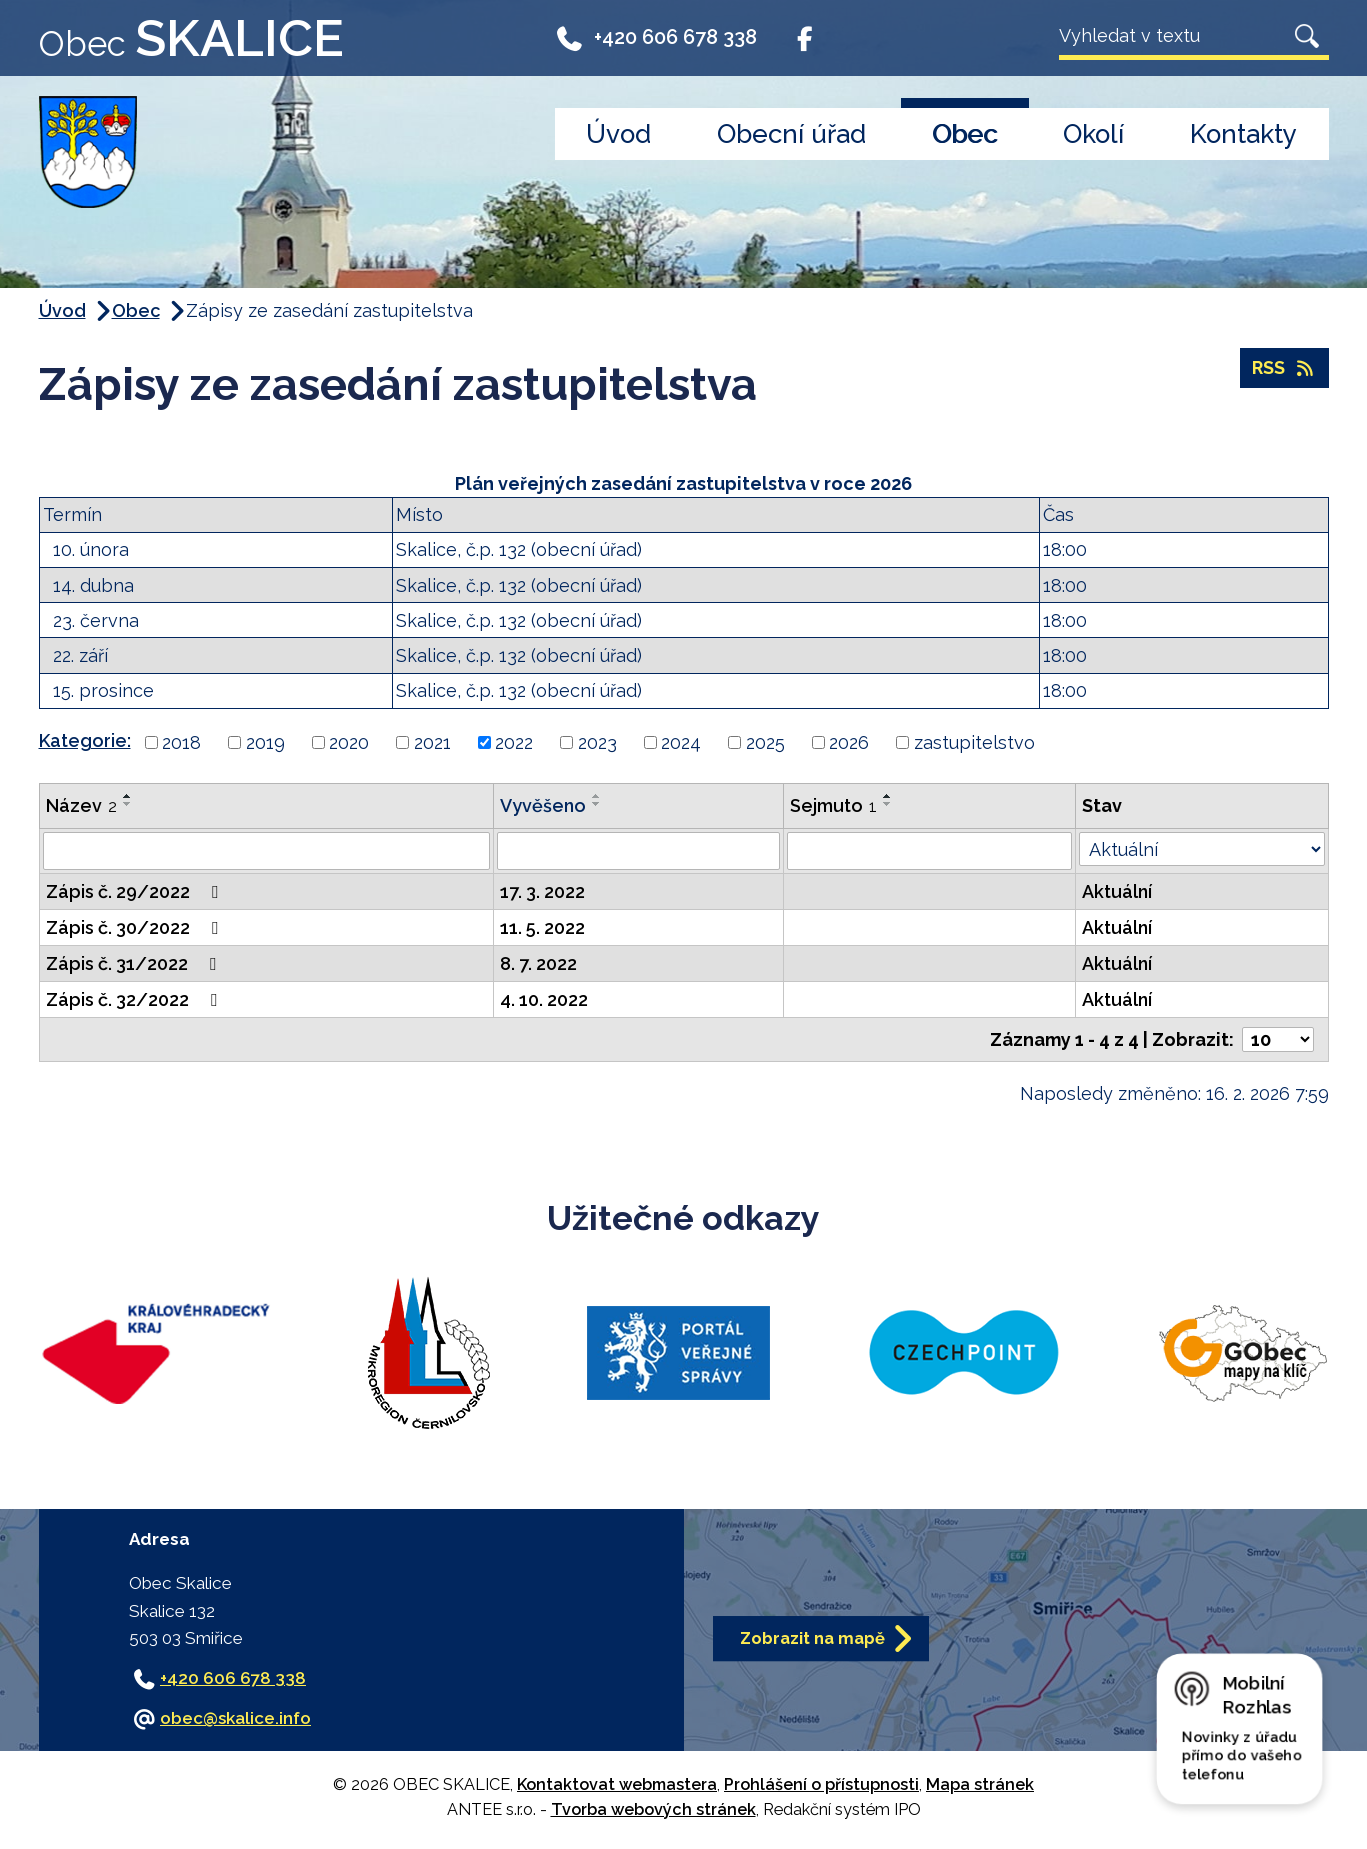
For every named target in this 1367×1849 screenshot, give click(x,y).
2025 (765, 742)
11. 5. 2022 (542, 927)
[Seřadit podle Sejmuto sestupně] (888, 804)
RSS (1284, 368)
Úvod (618, 134)
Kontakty (1243, 134)
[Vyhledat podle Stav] (1201, 849)
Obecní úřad (791, 134)
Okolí (1093, 134)
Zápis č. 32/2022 (135, 999)
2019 (265, 742)
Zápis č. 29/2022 (136, 891)
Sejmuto (833, 805)
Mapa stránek (980, 1784)
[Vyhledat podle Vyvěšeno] (638, 851)
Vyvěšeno (543, 805)
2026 (849, 742)
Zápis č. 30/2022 (136, 927)
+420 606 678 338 (656, 42)
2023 (597, 742)
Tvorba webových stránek (653, 1809)
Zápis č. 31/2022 (135, 963)
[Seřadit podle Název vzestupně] (128, 796)
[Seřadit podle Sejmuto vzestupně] (888, 796)
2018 (181, 742)
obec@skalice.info (235, 1718)
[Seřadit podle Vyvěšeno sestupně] (597, 804)
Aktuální (1117, 891)
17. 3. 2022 (542, 891)
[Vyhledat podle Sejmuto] (929, 851)
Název (81, 805)
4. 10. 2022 (544, 999)
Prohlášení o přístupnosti (821, 1784)
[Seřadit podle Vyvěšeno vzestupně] (597, 796)
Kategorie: (85, 740)
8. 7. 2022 (538, 963)
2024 (681, 742)
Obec (964, 134)
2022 (514, 742)
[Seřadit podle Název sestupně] (128, 804)
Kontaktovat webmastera (617, 1784)
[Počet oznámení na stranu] (1278, 1039)
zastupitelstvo (974, 742)
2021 (432, 742)
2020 (349, 742)
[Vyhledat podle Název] (266, 851)
